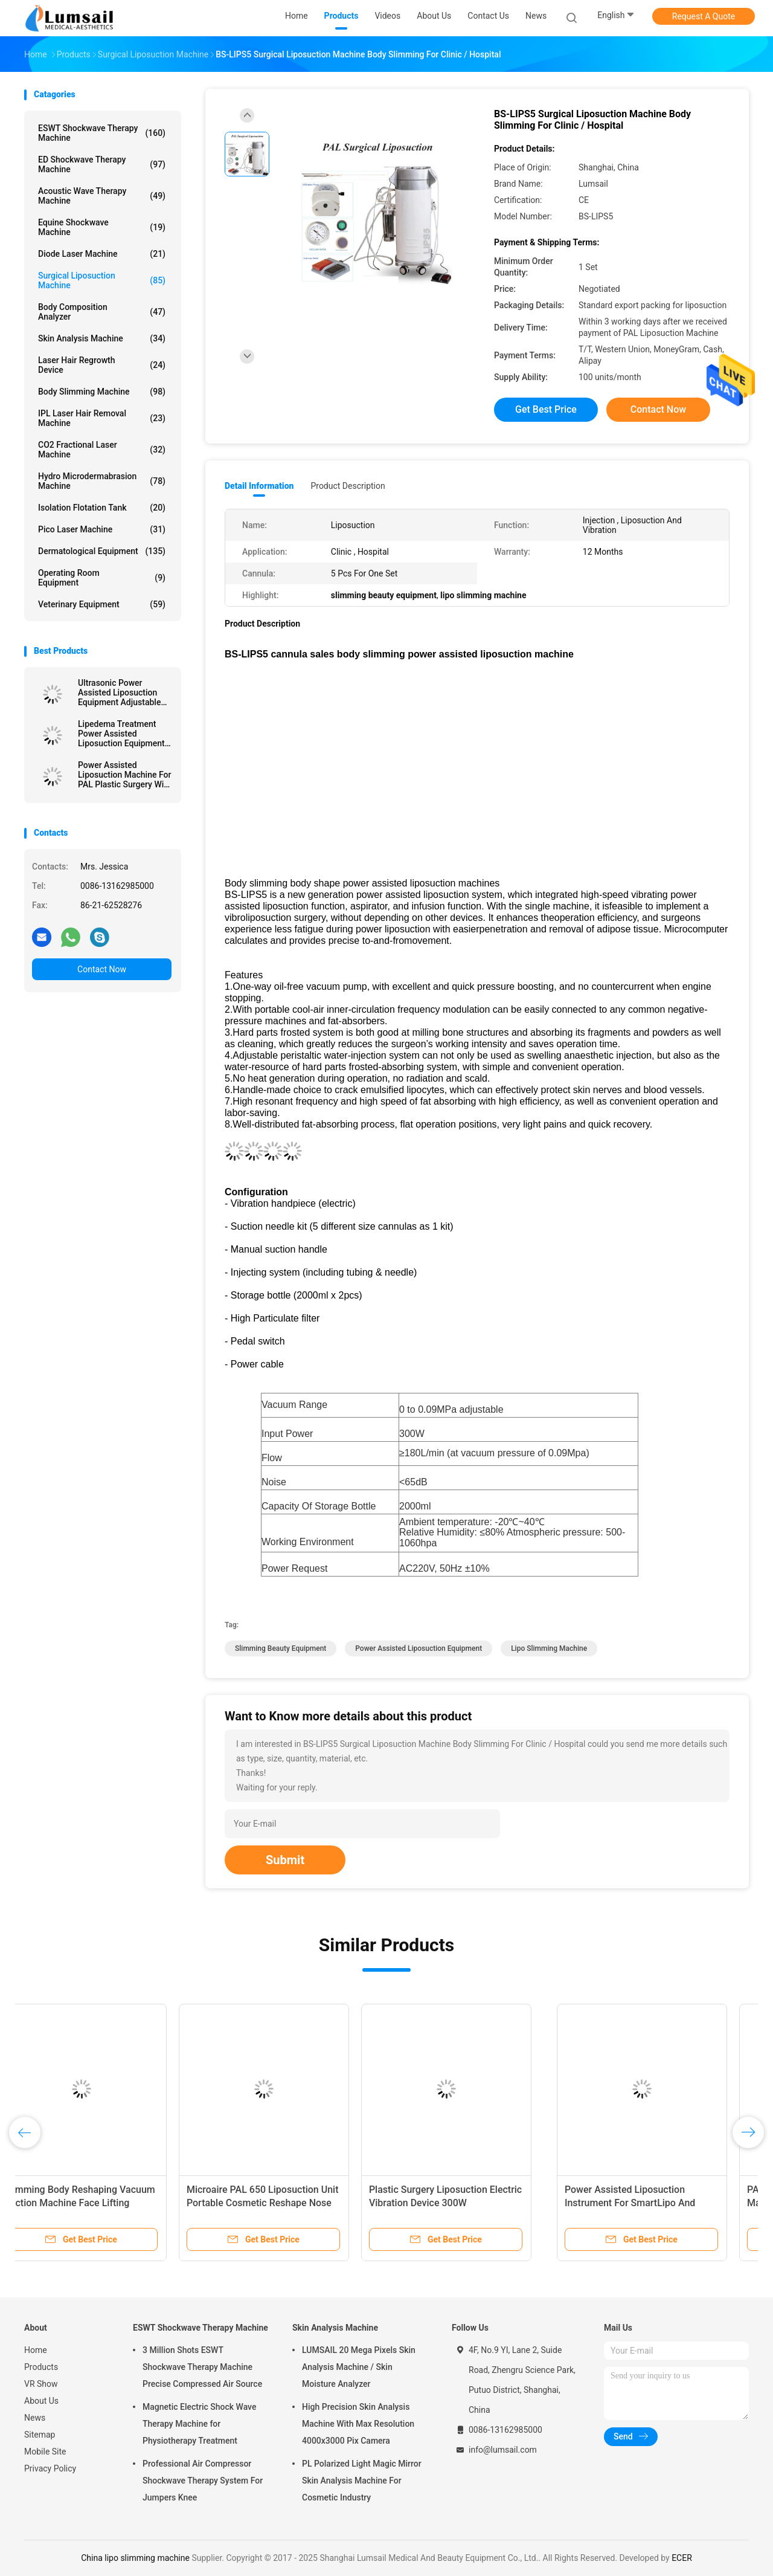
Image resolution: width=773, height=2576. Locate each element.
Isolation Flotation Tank (101, 508)
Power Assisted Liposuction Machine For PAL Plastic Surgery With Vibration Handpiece (125, 774)
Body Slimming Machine (101, 392)
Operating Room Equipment (101, 577)
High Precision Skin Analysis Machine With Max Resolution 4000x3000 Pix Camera (358, 2423)
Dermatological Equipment (101, 551)
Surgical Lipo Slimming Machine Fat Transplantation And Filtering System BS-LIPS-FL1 (649, 2203)
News (34, 2418)
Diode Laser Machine (101, 254)
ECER (682, 2558)
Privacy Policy (50, 2468)
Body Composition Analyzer (101, 311)
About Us (41, 2401)
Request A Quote (703, 16)
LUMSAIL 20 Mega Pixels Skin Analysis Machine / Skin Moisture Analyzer (358, 2367)
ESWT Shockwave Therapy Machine (101, 133)
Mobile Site (45, 2451)
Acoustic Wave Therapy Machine (101, 195)
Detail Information (259, 486)
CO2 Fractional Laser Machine (101, 449)
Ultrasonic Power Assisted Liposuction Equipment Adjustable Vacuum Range (119, 692)
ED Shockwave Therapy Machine (101, 164)
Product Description (347, 486)
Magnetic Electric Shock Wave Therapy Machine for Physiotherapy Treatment (199, 2423)
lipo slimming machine (549, 1648)
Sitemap (39, 2434)
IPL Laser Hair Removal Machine (101, 418)
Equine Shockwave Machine (101, 227)
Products (41, 2367)
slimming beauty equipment (280, 1648)
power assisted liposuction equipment (418, 1648)
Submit (285, 1860)
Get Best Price (546, 409)
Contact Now (101, 969)
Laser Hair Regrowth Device (101, 365)
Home (35, 2350)
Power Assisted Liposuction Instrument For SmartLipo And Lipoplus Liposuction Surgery (97, 2203)
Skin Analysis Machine (101, 338)
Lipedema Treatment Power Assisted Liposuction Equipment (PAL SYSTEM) (121, 733)
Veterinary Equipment (101, 604)
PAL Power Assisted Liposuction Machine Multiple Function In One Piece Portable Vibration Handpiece (291, 2203)
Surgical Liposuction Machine (101, 280)
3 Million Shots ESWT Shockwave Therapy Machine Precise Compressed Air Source (202, 2367)
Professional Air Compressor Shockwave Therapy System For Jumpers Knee (203, 2480)
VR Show (41, 2384)
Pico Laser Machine (101, 529)
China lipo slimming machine (135, 2558)
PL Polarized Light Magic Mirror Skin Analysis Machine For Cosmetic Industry (362, 2480)
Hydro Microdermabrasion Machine (101, 481)
